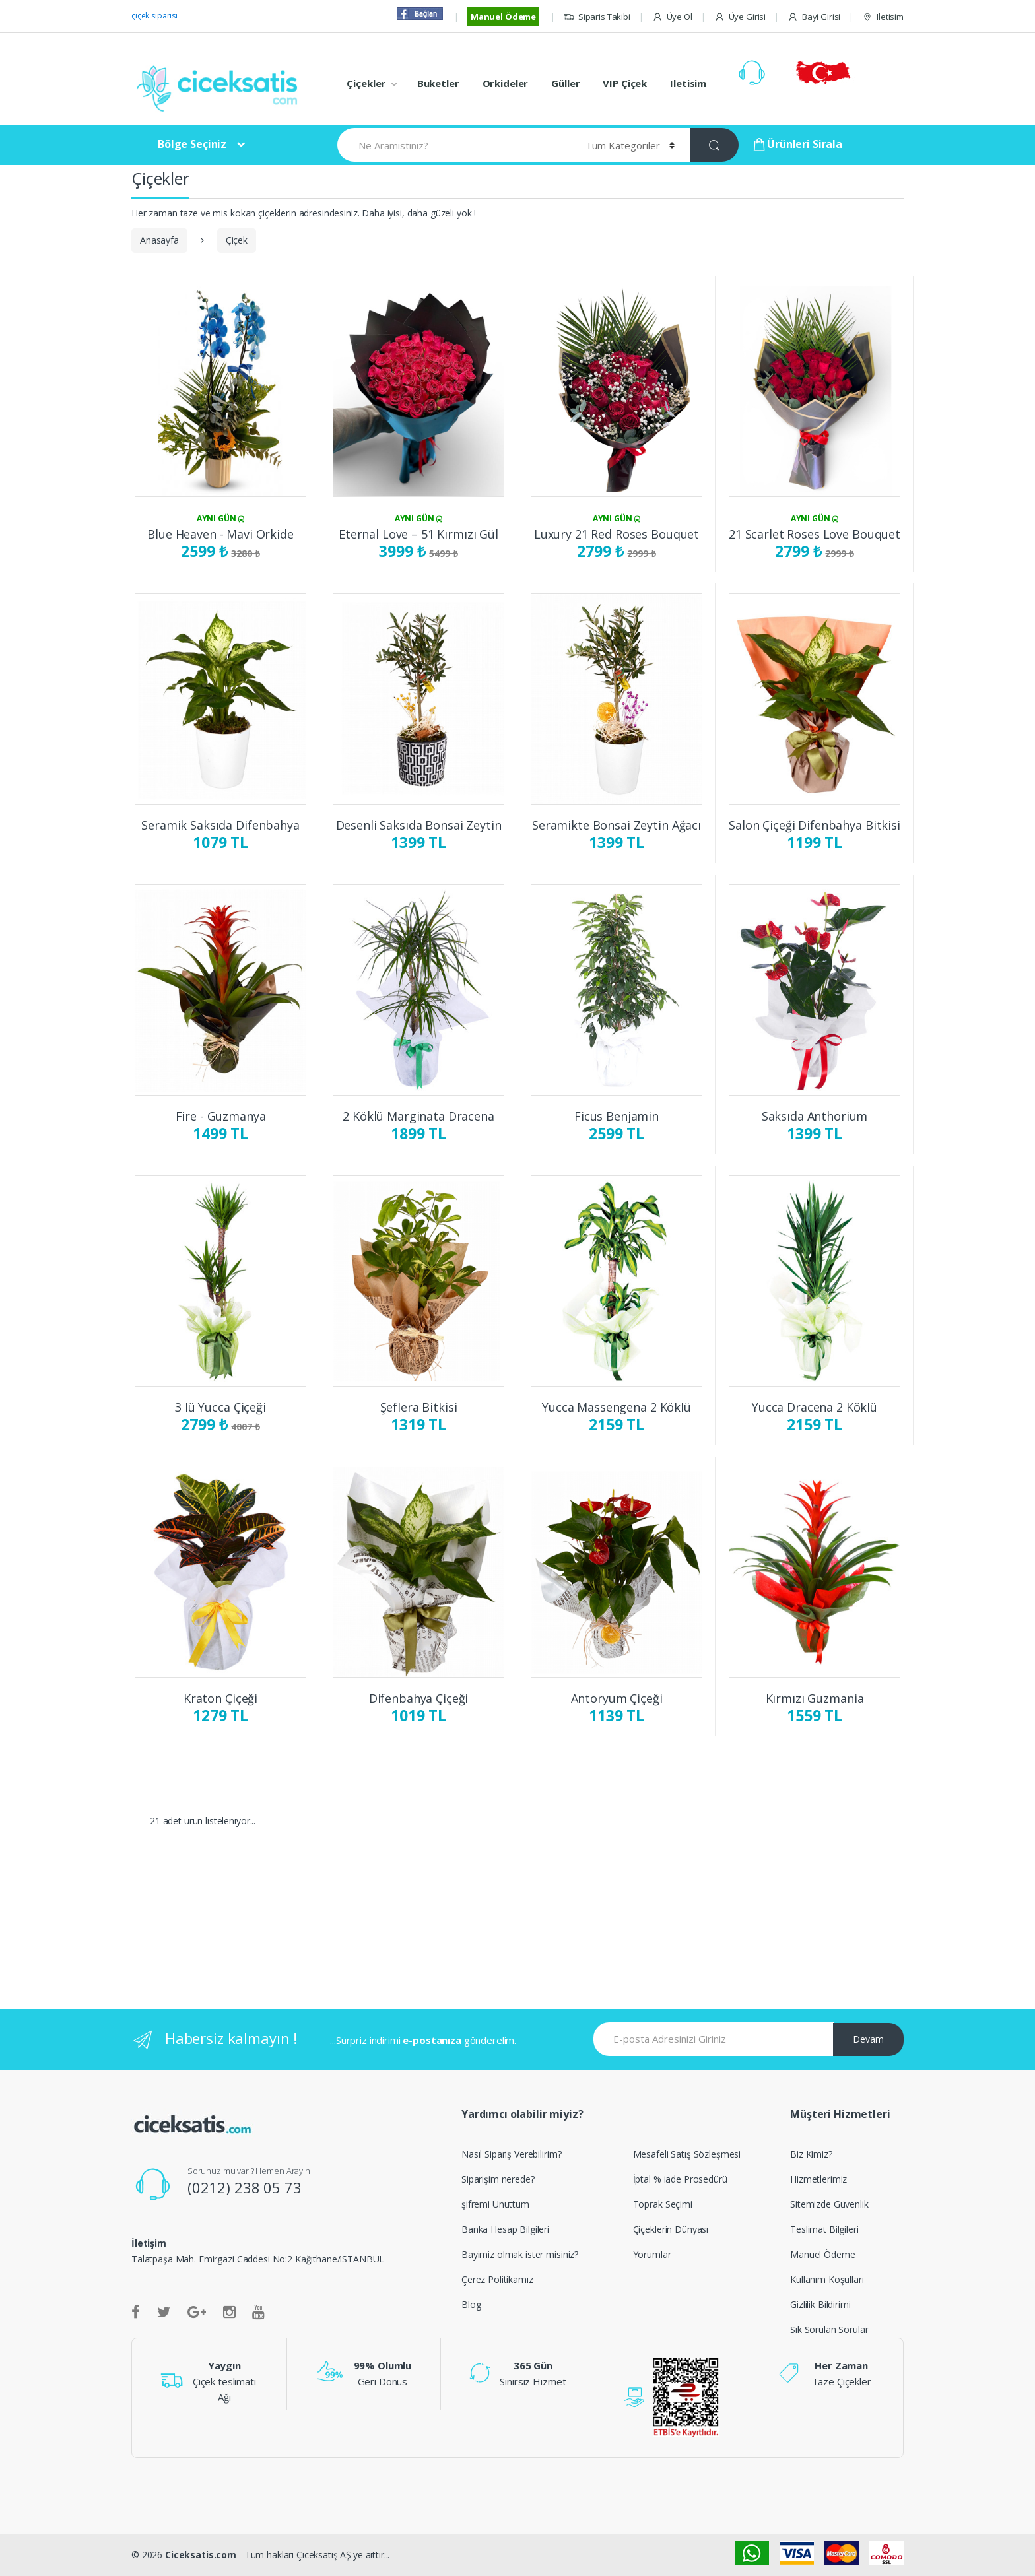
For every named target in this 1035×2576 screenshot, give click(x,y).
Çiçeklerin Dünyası (670, 2229)
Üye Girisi (740, 17)
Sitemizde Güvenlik (829, 2204)
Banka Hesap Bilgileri (505, 2229)
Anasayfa (159, 240)
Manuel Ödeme (503, 16)
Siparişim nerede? (498, 2179)
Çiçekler (366, 83)
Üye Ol (672, 17)
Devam (868, 2039)
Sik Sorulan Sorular (829, 2329)
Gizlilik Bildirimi (820, 2304)
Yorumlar (652, 2254)
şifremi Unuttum (495, 2204)
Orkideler (506, 83)
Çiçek (237, 240)
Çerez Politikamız (497, 2279)
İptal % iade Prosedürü (680, 2179)
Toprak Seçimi (662, 2204)
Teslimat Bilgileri (824, 2229)
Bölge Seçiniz (192, 144)
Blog (471, 2304)
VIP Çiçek (625, 83)
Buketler (438, 83)
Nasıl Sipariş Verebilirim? (511, 2154)
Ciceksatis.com (200, 2554)
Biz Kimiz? (811, 2154)
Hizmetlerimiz (818, 2179)
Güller (565, 83)
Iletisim (883, 17)
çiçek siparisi (154, 15)
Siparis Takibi (597, 17)
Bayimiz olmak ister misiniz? (519, 2254)
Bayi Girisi (813, 17)
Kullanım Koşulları (826, 2279)
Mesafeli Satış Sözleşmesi (687, 2154)
